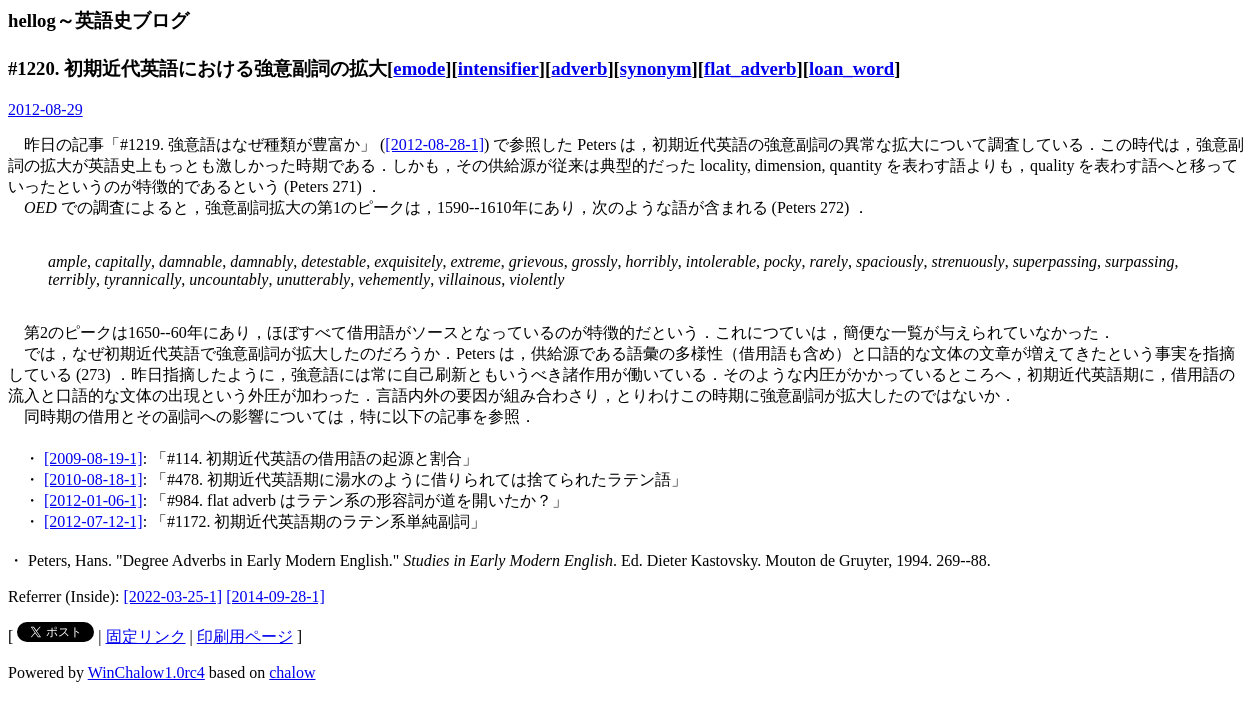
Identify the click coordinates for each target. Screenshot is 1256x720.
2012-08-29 (45, 109)
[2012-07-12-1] (93, 521)
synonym (656, 68)
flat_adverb (750, 68)
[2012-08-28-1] (434, 144)
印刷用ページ (245, 636)
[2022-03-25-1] (173, 596)
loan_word (851, 68)
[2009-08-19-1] (93, 458)
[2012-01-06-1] (93, 500)
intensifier (498, 68)
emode (419, 68)
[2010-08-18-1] (93, 479)
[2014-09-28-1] (275, 596)
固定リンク (146, 636)
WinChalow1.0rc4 (146, 672)
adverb (579, 68)
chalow (292, 672)
